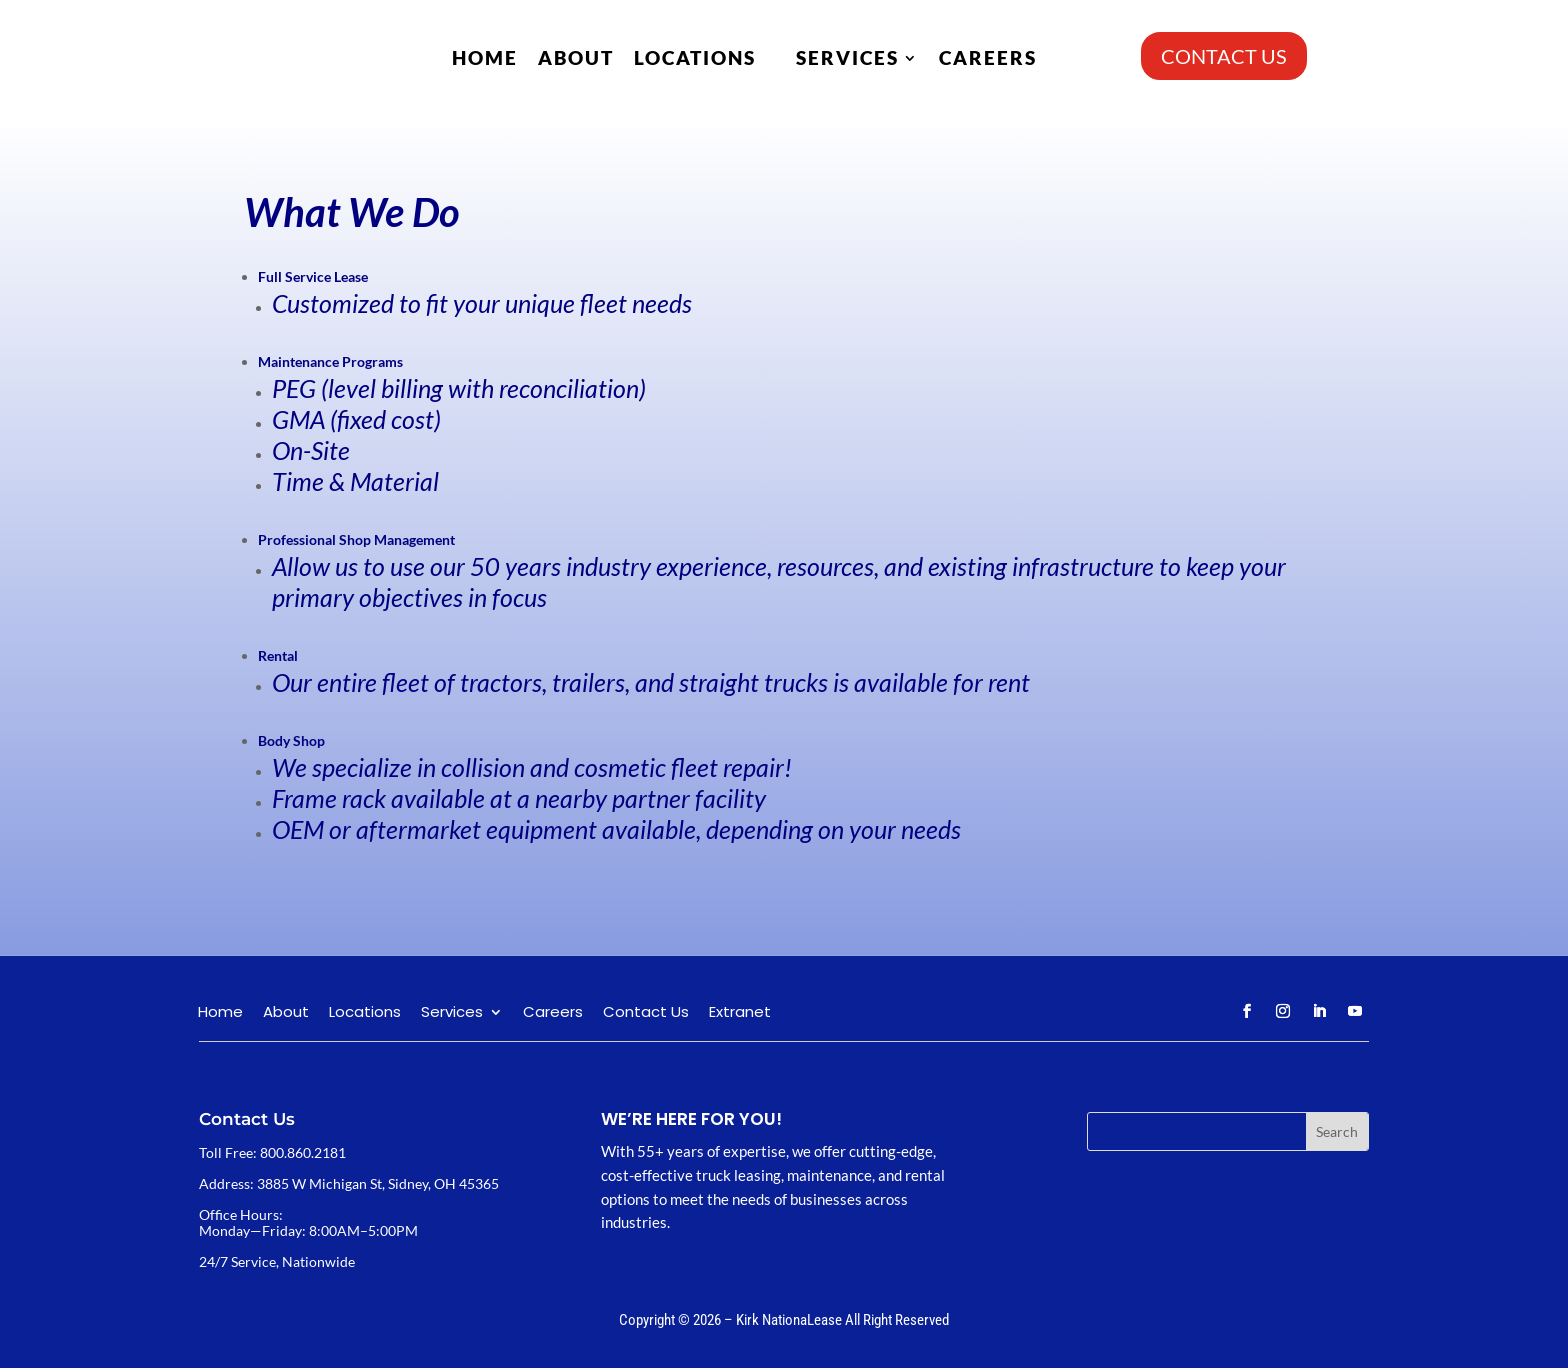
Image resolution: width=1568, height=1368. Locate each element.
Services (847, 57)
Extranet (740, 1013)
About (576, 57)
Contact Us (646, 1013)
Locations (695, 57)
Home (485, 57)
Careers (988, 57)
